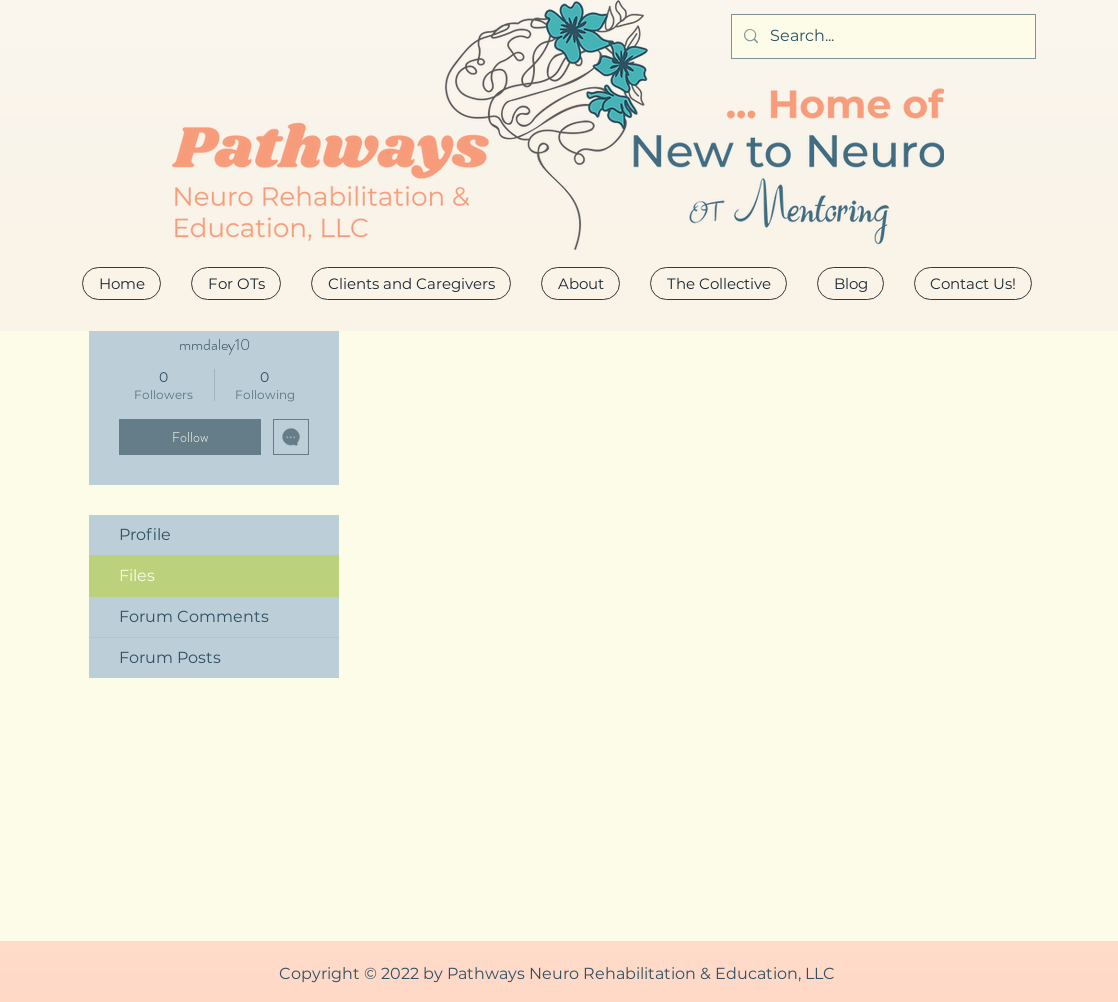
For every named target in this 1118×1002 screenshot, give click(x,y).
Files (137, 575)
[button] (580, 283)
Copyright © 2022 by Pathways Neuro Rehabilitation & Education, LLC (557, 973)
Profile (145, 534)
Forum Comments (194, 616)
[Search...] (881, 36)
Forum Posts (170, 657)
